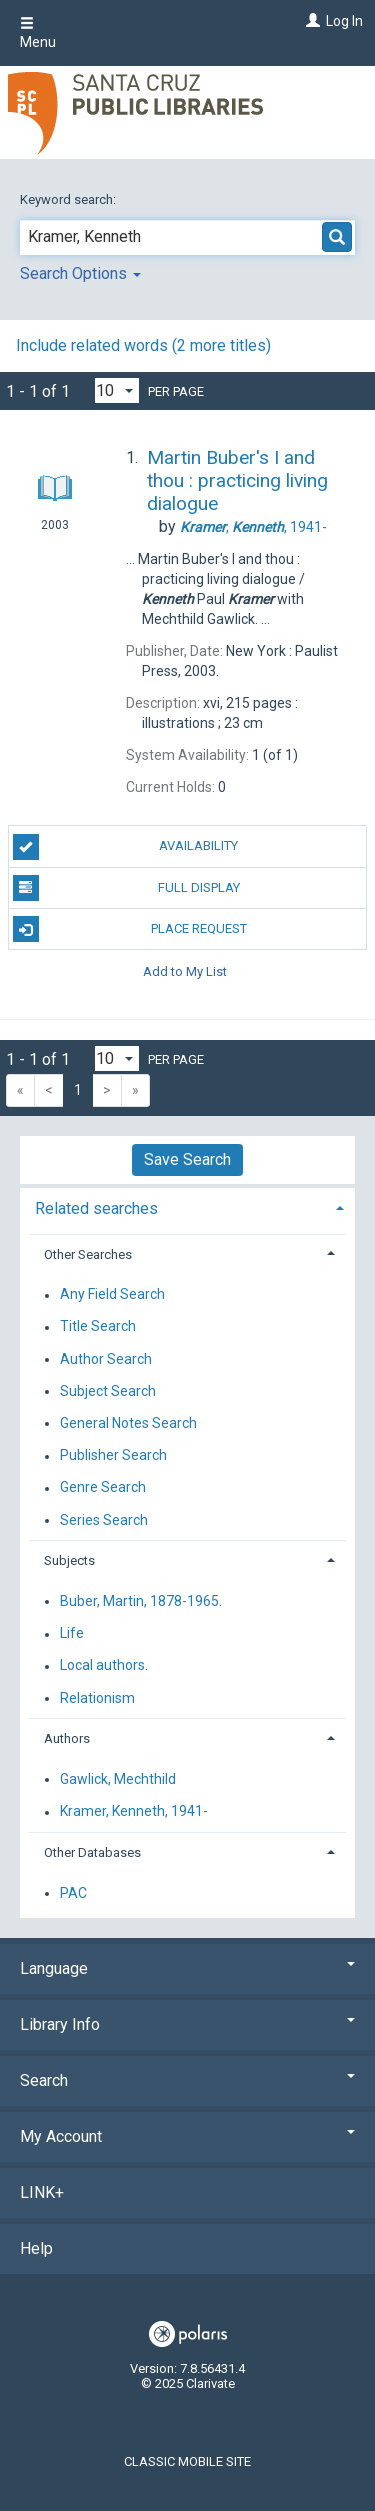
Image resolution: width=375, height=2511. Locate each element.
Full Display (126, 888)
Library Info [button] (187, 2024)
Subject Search (108, 1391)
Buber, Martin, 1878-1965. (141, 1601)
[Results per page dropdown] (117, 390)
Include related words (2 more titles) (143, 345)
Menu (38, 33)
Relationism (97, 1698)
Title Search (98, 1327)
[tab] (187, 1206)
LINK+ (42, 2192)
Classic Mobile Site (187, 2461)
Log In (344, 21)
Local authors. (104, 1666)
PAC (73, 1893)
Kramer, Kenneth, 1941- (134, 1812)
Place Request (130, 929)
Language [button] (187, 1968)
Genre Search (103, 1488)
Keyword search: (69, 199)
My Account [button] (187, 2136)
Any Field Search (112, 1295)
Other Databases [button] (92, 1852)
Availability (126, 847)
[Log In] (310, 21)
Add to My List (185, 970)
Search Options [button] (80, 273)
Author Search (106, 1359)
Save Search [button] (187, 1159)
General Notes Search (128, 1423)
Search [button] (187, 2080)
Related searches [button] (96, 1208)
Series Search (104, 1520)
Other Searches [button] (88, 1254)
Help (36, 2248)
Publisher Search (113, 1456)
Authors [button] (67, 1738)
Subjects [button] (69, 1560)
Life (72, 1634)
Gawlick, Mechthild (118, 1779)
